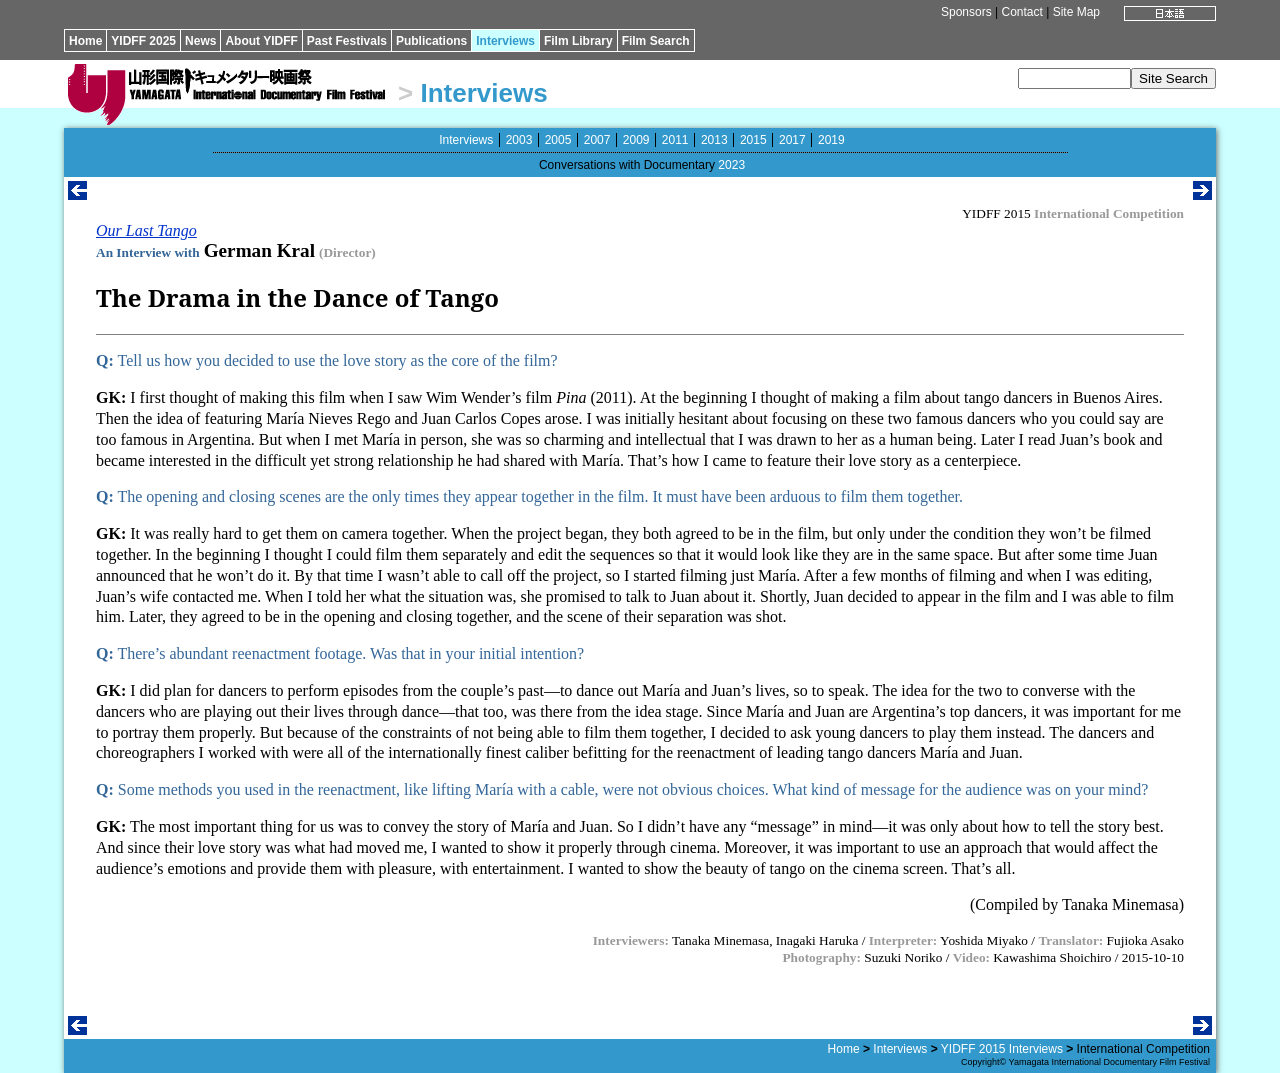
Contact (1021, 12)
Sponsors (966, 12)
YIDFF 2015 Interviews (1002, 1049)
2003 (519, 140)
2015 (753, 140)
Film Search (656, 41)
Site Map (1076, 12)
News (200, 41)
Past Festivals (347, 41)
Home (85, 41)
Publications (431, 41)
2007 (597, 140)
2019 (831, 140)
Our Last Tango (146, 230)
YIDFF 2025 (143, 41)
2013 (714, 140)
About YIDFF (261, 41)
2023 (731, 165)
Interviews (505, 41)
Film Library (578, 41)
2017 (792, 140)
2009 (636, 140)
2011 (675, 140)
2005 (558, 140)
